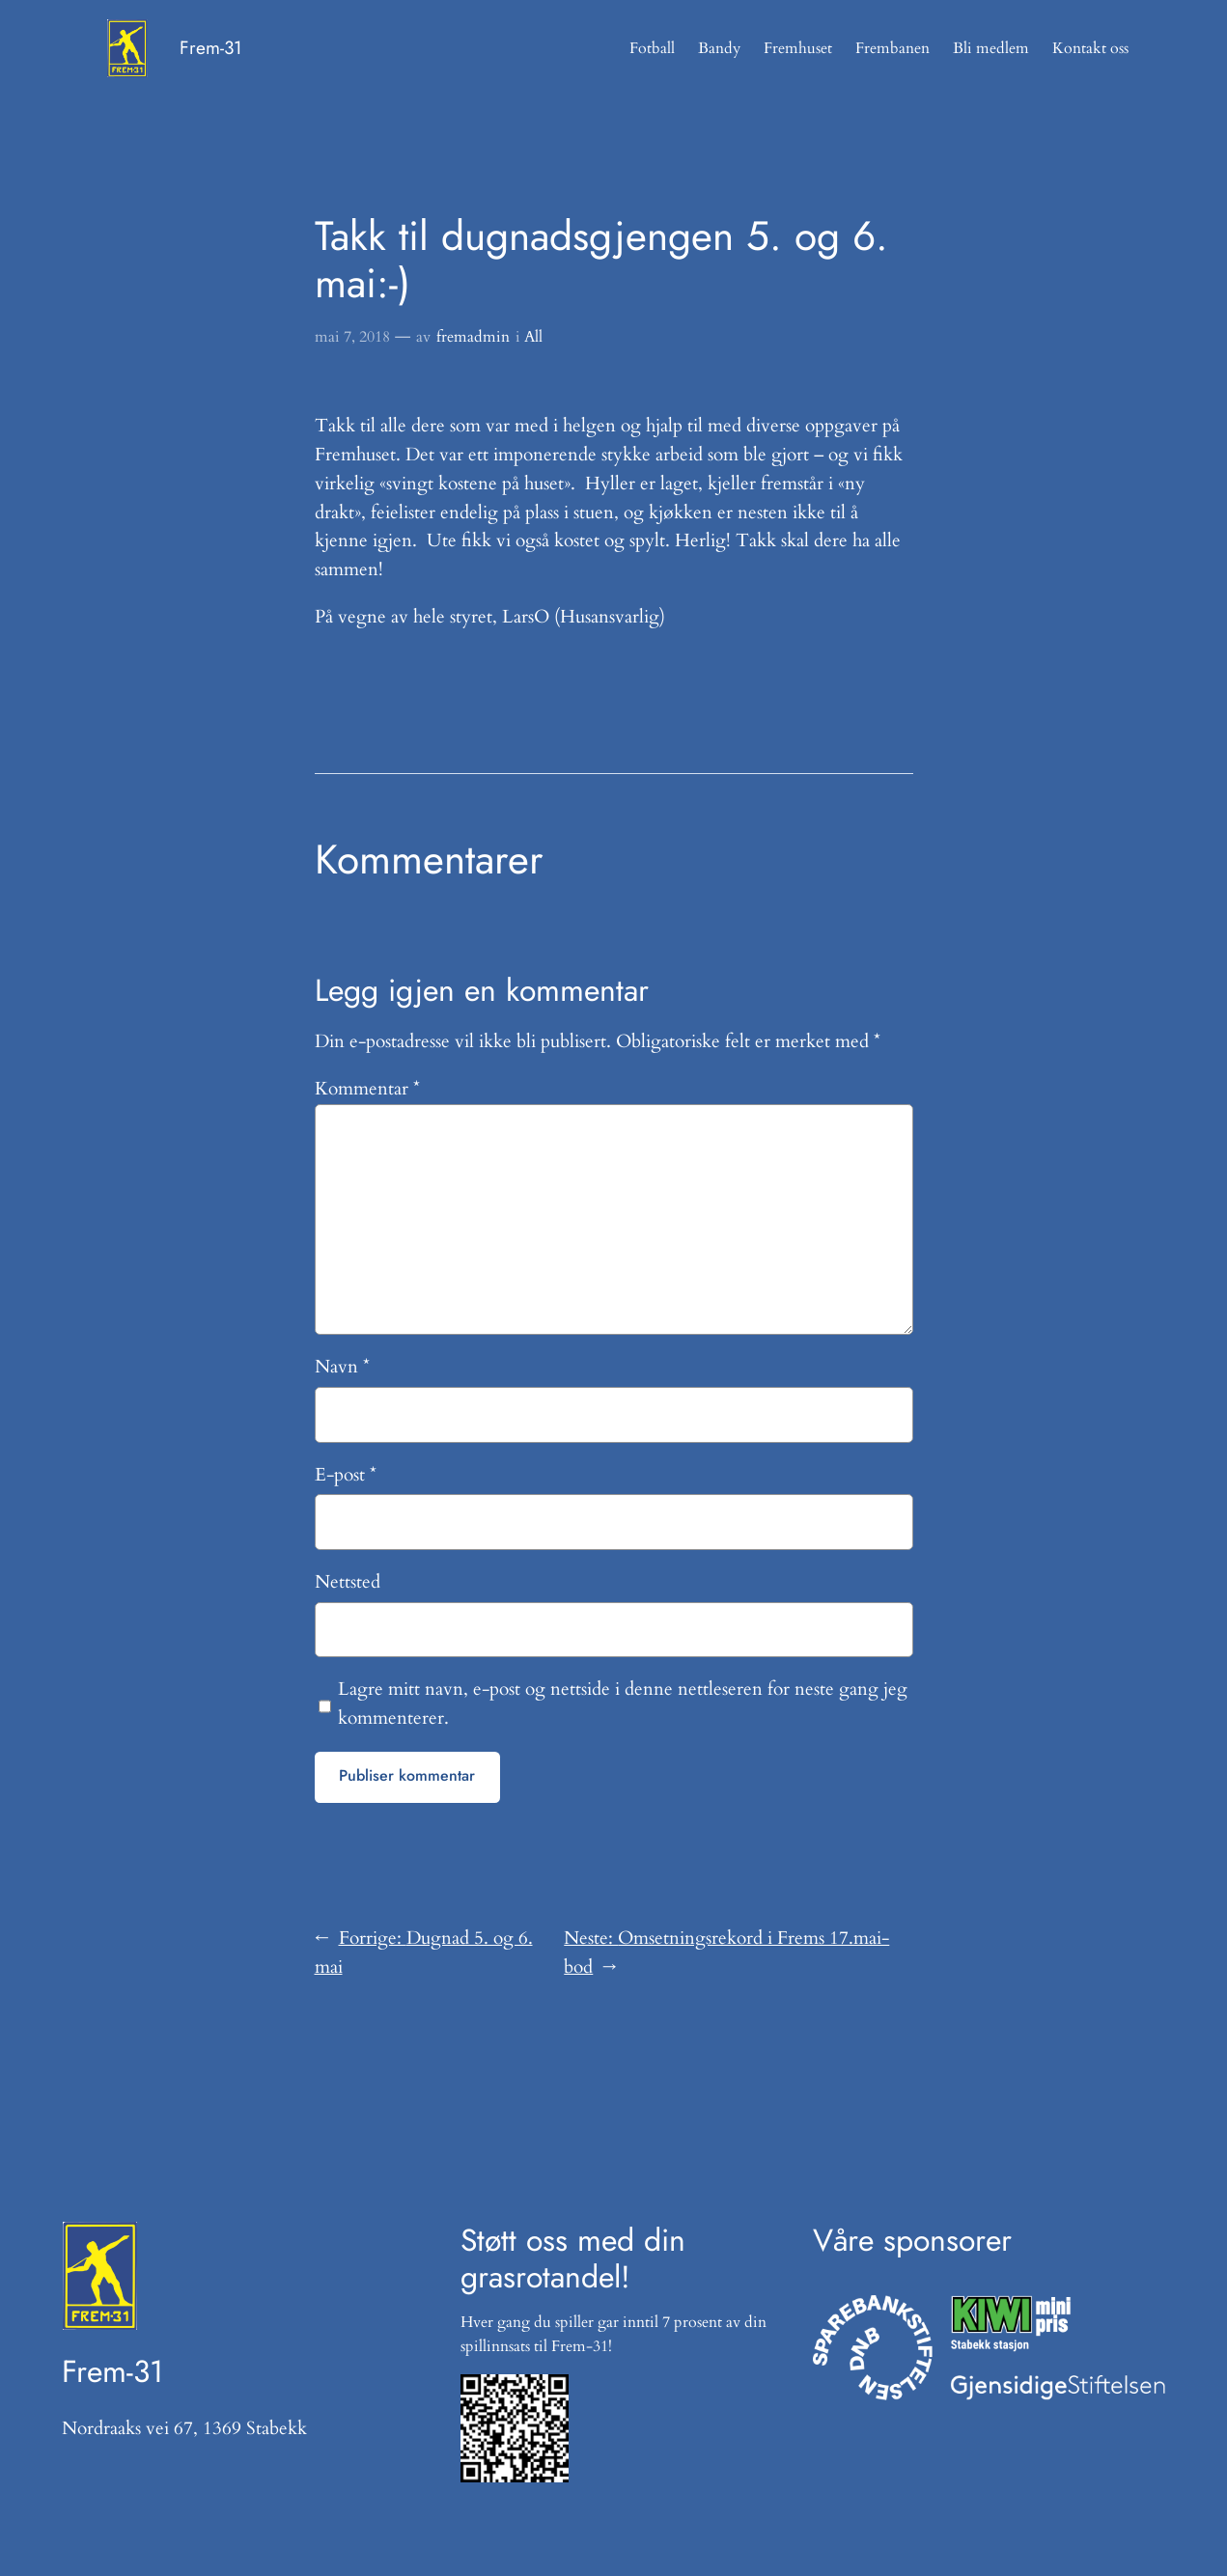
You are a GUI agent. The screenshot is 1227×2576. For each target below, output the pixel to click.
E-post (345, 1474)
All (533, 336)
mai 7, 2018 (352, 336)
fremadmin (473, 336)
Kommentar (367, 1088)
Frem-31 (211, 48)
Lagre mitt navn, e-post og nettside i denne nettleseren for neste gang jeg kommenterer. (622, 1703)
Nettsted (347, 1581)
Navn (342, 1366)
